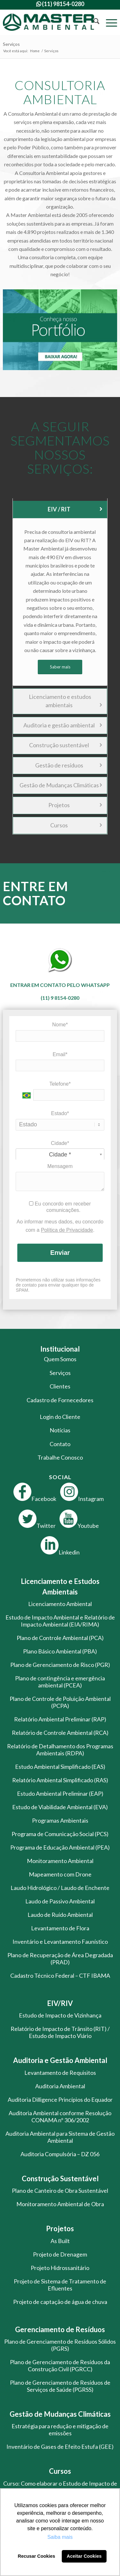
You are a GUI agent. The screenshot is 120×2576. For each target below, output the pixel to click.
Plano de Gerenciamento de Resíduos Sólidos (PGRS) (60, 2345)
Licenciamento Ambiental (60, 1603)
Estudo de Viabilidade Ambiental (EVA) (60, 1806)
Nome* (60, 1024)
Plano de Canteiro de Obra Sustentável (60, 2190)
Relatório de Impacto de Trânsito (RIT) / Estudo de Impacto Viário (60, 2032)
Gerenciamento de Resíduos (60, 2329)
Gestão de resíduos (68, 765)
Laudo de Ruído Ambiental (60, 1914)
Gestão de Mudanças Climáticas (61, 785)
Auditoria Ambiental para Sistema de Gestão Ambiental (60, 2137)
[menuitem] (93, 22)
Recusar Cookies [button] (36, 2556)
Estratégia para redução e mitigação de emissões (60, 2430)
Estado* (60, 1113)
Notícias (60, 1430)
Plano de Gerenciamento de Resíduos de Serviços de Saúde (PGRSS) (60, 2386)
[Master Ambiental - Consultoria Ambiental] (48, 22)
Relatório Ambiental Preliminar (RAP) (60, 1719)
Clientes (60, 1386)
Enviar (60, 1252)
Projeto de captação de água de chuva (60, 2301)
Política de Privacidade (67, 1230)
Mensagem (60, 1166)
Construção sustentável (65, 745)
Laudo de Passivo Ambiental (60, 1901)
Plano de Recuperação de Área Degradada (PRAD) (60, 1958)
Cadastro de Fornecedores (60, 1400)
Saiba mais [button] (60, 2537)
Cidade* (60, 1143)
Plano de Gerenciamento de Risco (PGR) (60, 1664)
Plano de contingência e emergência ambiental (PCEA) (60, 1682)
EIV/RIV (60, 2003)
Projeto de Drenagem (60, 2254)
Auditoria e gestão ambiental (62, 725)
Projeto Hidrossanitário (60, 2267)
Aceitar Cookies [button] (84, 2556)
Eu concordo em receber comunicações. (60, 1207)
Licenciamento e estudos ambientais (65, 701)
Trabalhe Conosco (60, 1457)
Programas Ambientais (60, 1820)
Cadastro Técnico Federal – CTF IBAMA (60, 1975)
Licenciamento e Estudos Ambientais (60, 1586)
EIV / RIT (75, 509)
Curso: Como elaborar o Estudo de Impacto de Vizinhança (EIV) (60, 2487)
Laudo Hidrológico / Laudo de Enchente (60, 1887)
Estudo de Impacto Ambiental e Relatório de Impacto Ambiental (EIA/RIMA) (60, 1621)
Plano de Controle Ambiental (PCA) (60, 1637)
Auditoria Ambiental (60, 2086)
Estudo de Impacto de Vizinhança (60, 2015)
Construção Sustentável (60, 2178)
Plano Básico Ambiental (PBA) (60, 1651)
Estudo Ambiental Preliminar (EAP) (60, 1793)
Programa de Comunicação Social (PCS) (60, 1833)
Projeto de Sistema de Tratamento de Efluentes (60, 2285)
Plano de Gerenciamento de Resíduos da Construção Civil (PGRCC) (60, 2365)
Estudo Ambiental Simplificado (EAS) (60, 1766)
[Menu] (108, 22)
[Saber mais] (60, 667)
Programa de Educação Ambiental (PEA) (60, 1847)
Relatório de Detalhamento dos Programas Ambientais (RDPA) (60, 1750)
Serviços (11, 44)
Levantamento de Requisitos (60, 2072)
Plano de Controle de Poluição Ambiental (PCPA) (60, 1702)
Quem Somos (60, 1359)
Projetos (75, 805)
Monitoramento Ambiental (60, 1860)
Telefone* (60, 1084)
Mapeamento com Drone (60, 1874)
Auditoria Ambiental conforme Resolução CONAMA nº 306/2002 (60, 2116)
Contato (60, 1443)
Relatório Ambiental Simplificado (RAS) (60, 1780)
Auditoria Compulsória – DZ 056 (60, 2154)
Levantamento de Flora (60, 1928)
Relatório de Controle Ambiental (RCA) (60, 1732)
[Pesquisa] (93, 22)
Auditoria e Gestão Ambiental (60, 2060)
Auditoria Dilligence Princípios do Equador (60, 2099)
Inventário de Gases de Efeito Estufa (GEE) (60, 2446)
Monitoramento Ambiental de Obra (60, 2203)
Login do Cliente (60, 1416)
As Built (60, 2240)
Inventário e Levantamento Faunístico (60, 1941)
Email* (59, 1054)
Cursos (76, 825)
